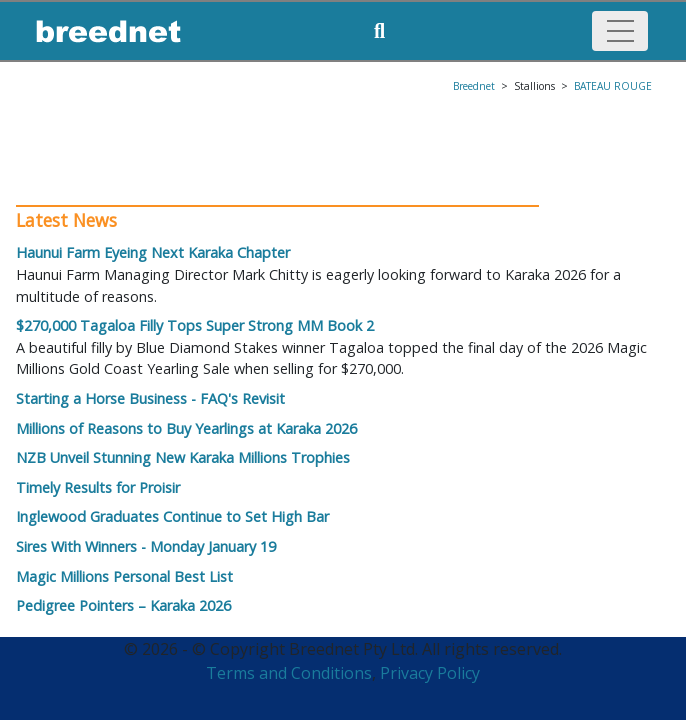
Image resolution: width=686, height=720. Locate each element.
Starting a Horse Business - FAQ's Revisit (150, 398)
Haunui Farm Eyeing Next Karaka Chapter (153, 252)
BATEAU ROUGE (613, 86)
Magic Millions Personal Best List (124, 576)
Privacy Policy (430, 673)
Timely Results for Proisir (98, 487)
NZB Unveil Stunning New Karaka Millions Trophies (183, 457)
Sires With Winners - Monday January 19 (146, 546)
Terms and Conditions (289, 673)
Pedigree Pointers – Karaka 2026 (123, 605)
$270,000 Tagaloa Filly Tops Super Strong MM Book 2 (195, 325)
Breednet (474, 86)
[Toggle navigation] (620, 31)
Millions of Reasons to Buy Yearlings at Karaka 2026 (186, 428)
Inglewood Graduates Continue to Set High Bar (172, 516)
